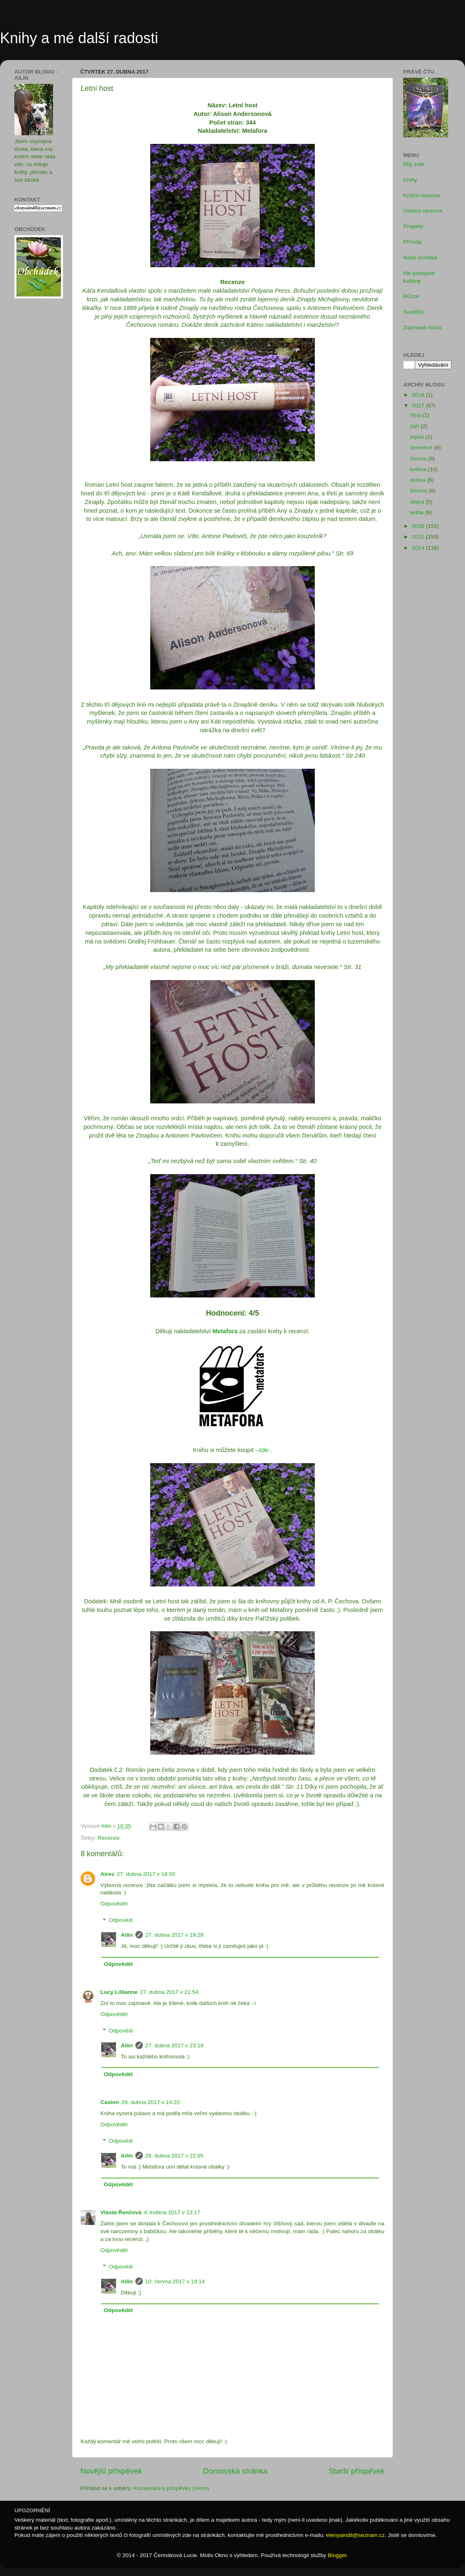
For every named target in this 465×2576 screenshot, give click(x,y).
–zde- (262, 1450)
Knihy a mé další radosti (79, 38)
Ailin (127, 1935)
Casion (109, 2102)
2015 (419, 537)
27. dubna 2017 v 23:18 (174, 2045)
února (417, 502)
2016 (419, 526)
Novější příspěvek (111, 2471)
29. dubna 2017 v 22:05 (174, 2156)
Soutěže (413, 312)
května (419, 469)
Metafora (224, 1331)
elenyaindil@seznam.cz (355, 2535)
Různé (411, 296)
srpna (417, 437)
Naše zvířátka (420, 257)
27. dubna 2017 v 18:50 (146, 1874)
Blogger (337, 2555)
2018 (419, 395)
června (419, 459)
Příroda (412, 242)
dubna (418, 480)
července (422, 447)
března (419, 491)
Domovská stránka (235, 2471)
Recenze (108, 1838)
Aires (107, 1874)
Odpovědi (121, 1920)
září (415, 426)
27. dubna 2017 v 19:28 (174, 1935)
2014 (419, 548)
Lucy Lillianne (118, 1992)
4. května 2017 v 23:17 (172, 2212)
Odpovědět (114, 1904)
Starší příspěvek (357, 2471)
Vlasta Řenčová (121, 2212)
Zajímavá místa (422, 327)
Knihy (410, 180)
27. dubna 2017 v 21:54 (169, 1992)
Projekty (413, 226)
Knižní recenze (421, 195)
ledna (417, 512)
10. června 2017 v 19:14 (175, 2281)
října (416, 415)
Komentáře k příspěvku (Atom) (171, 2488)
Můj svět (413, 164)
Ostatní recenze (422, 211)
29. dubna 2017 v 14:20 (150, 2102)
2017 (419, 405)
